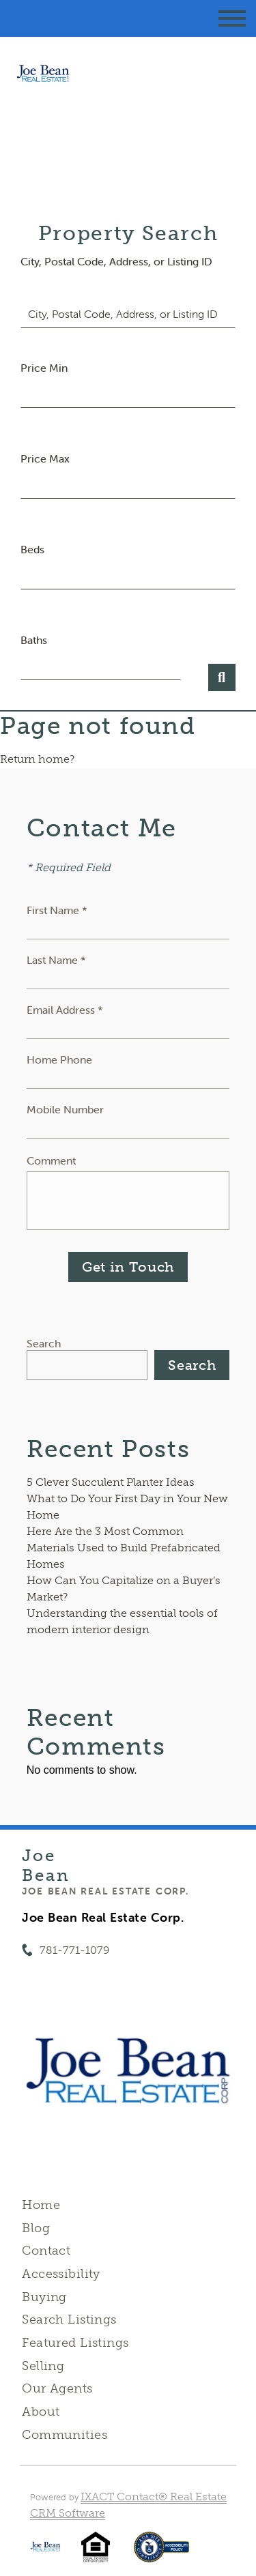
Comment (51, 1160)
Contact (46, 2250)
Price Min (44, 368)
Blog (36, 2228)
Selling (43, 2365)
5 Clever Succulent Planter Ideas (111, 1482)
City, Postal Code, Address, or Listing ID (116, 261)
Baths (33, 640)
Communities (64, 2434)
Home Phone (59, 1059)
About (40, 2411)
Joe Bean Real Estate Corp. (105, 1891)
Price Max (45, 458)
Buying (44, 2296)
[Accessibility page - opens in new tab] (161, 2553)
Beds (32, 549)
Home (41, 2204)
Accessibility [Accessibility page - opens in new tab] (61, 2273)
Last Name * (56, 960)
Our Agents (57, 2388)
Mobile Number (65, 1109)
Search (44, 1343)
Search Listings (69, 2319)
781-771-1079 (74, 1950)
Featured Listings (75, 2342)
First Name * (57, 910)
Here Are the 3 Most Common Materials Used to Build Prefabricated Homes (124, 1547)
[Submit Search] (222, 677)
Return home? (37, 758)
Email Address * (65, 1009)
